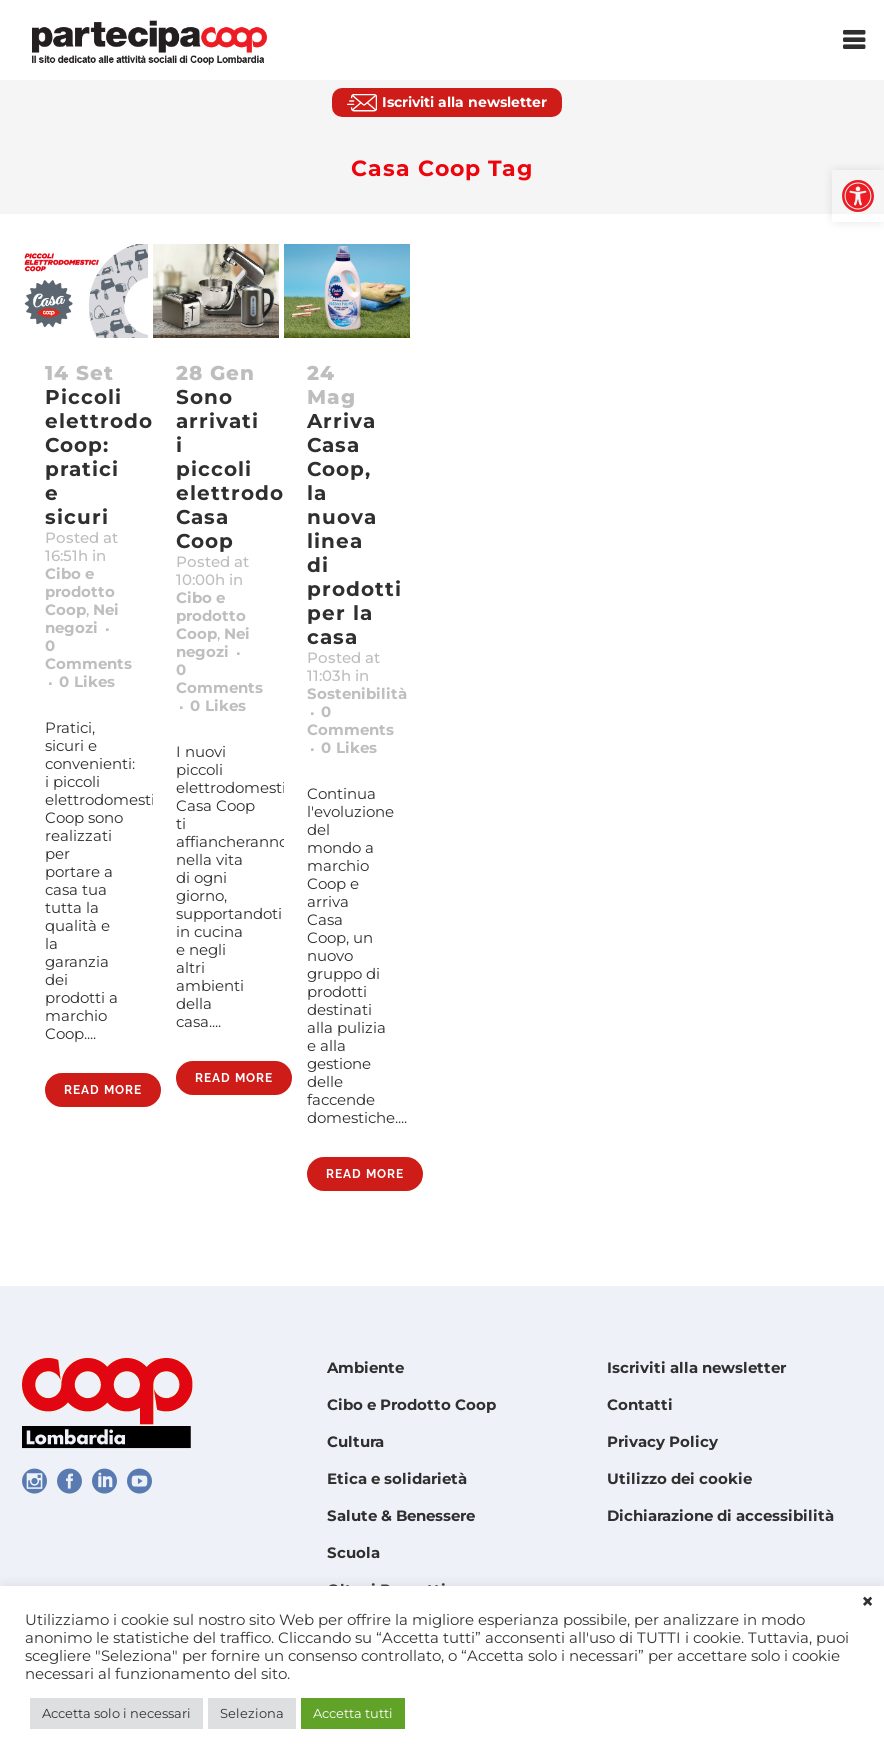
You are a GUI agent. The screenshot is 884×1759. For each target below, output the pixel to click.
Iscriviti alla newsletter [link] (696, 1367)
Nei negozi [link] (82, 618)
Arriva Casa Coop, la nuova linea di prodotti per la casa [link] (354, 529)
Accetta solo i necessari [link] (116, 1713)
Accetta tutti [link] (353, 1713)
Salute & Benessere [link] (401, 1515)
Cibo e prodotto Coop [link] (80, 591)
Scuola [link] (353, 1552)
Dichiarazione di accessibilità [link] (720, 1515)
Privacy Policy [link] (662, 1441)
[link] (858, 196)
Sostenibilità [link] (357, 693)
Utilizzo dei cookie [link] (679, 1478)
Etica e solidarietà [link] (397, 1478)
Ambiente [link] (365, 1367)
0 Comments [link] (88, 654)
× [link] (867, 1602)
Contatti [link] (640, 1404)
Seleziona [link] (252, 1713)
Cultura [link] (355, 1441)
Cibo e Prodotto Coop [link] (411, 1404)
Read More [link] (103, 1090)
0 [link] (87, 682)
